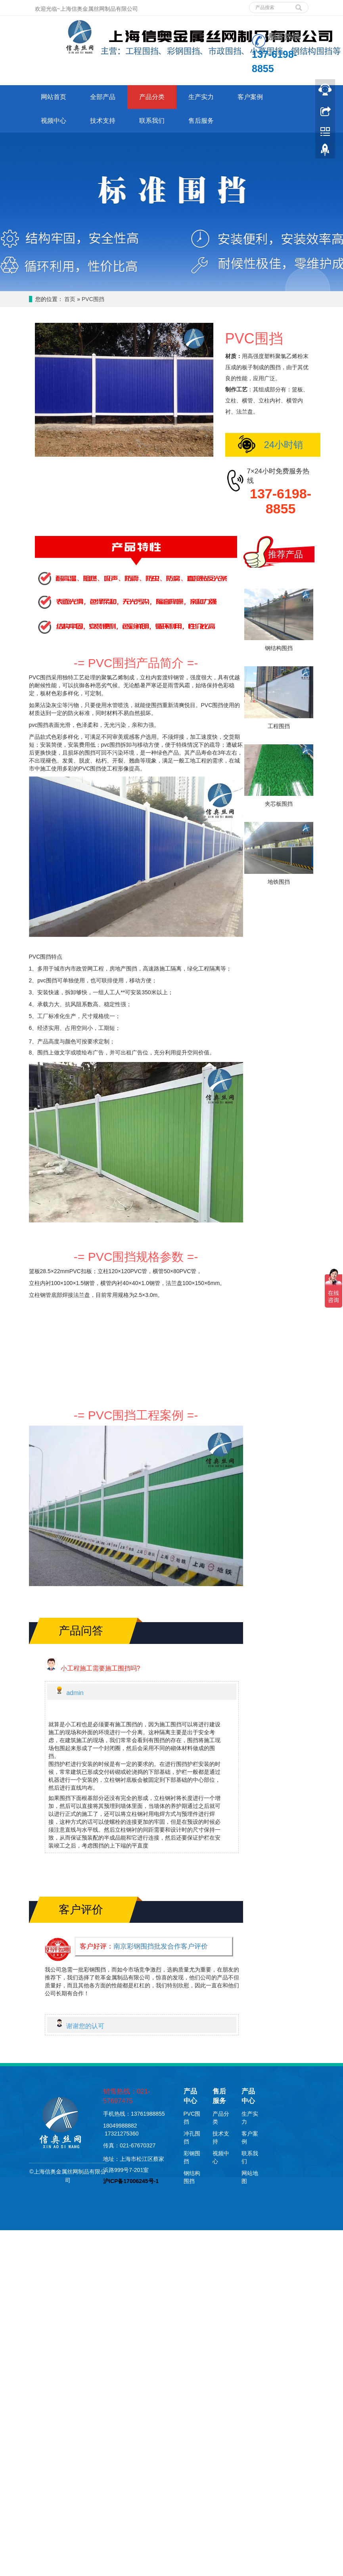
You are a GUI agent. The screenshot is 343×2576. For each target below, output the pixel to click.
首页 (69, 299)
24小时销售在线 (267, 448)
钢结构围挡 (279, 648)
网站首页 (53, 96)
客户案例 (250, 96)
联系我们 (152, 120)
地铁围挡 (279, 882)
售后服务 (201, 120)
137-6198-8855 (280, 501)
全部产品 (102, 96)
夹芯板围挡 (279, 804)
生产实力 (201, 96)
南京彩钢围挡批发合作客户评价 (160, 1946)
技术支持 (102, 120)
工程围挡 (279, 726)
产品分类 (152, 96)
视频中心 (53, 120)
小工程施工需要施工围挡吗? (100, 1668)
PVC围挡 (93, 299)
